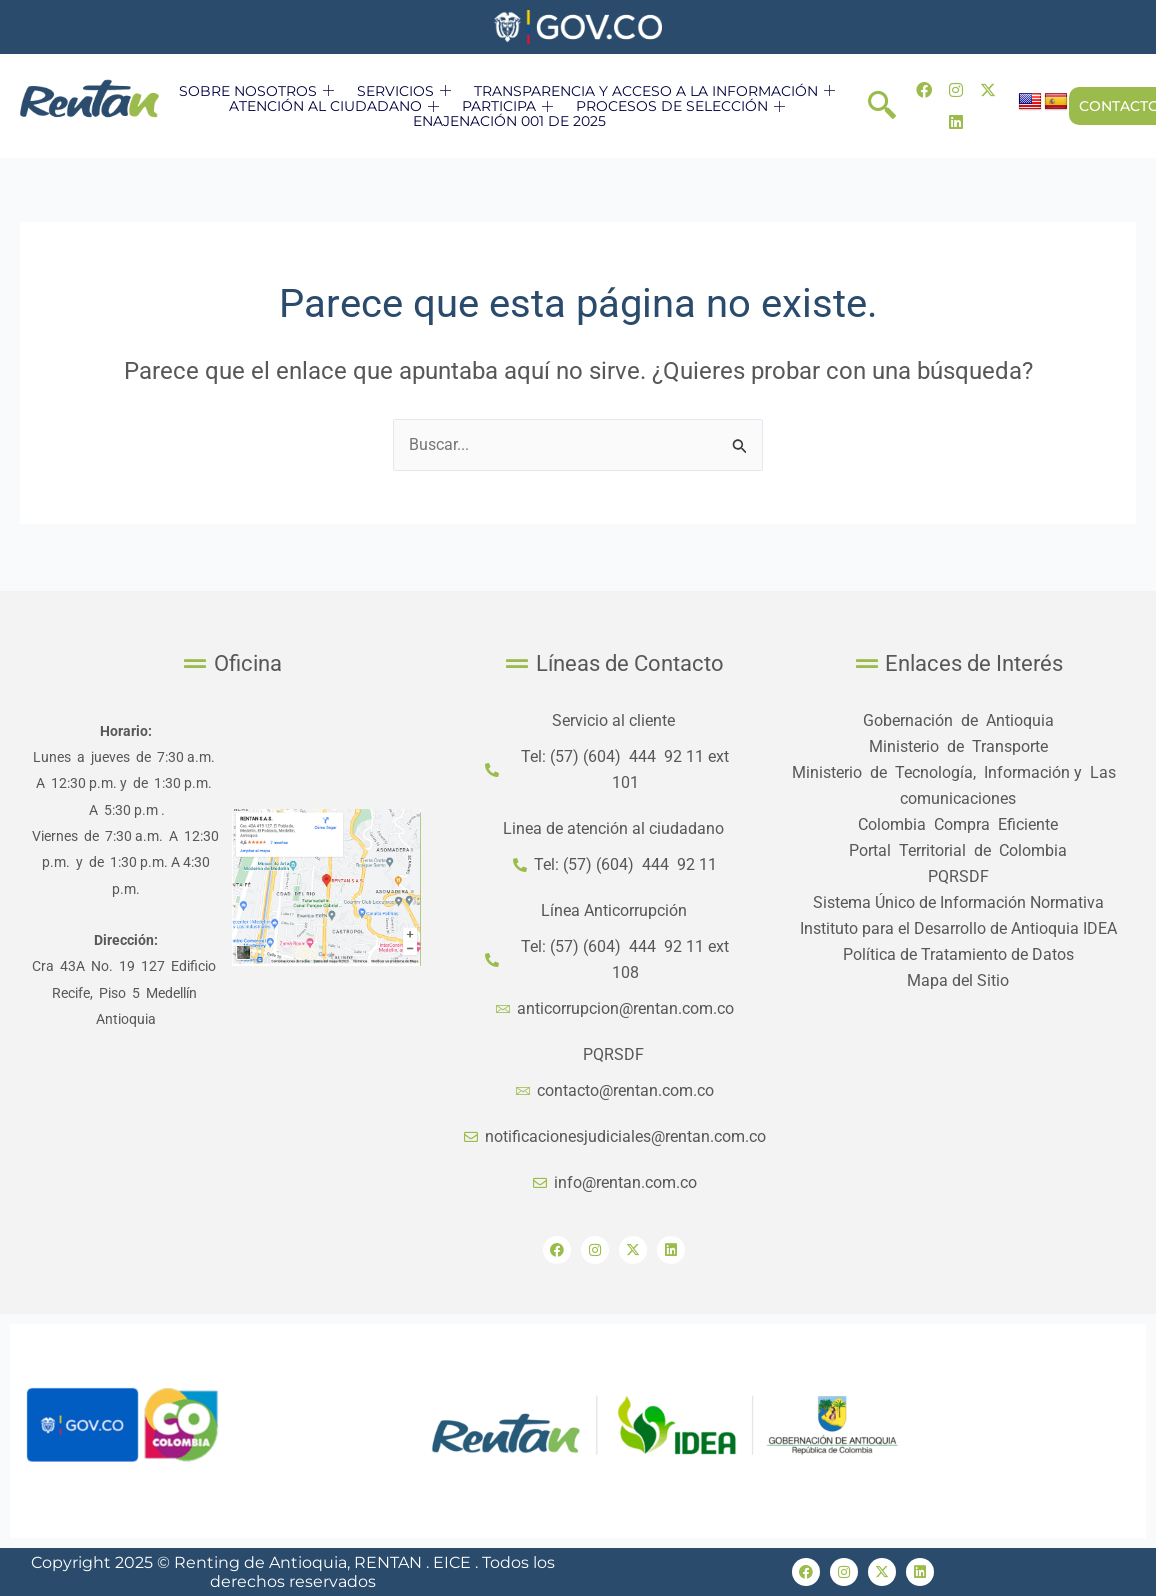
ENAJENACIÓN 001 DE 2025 (509, 121)
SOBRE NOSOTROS (259, 91)
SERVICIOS (406, 91)
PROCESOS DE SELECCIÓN (683, 106)
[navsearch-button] (882, 106)
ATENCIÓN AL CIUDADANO (336, 106)
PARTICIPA (510, 106)
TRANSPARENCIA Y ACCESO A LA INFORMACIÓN (657, 91)
